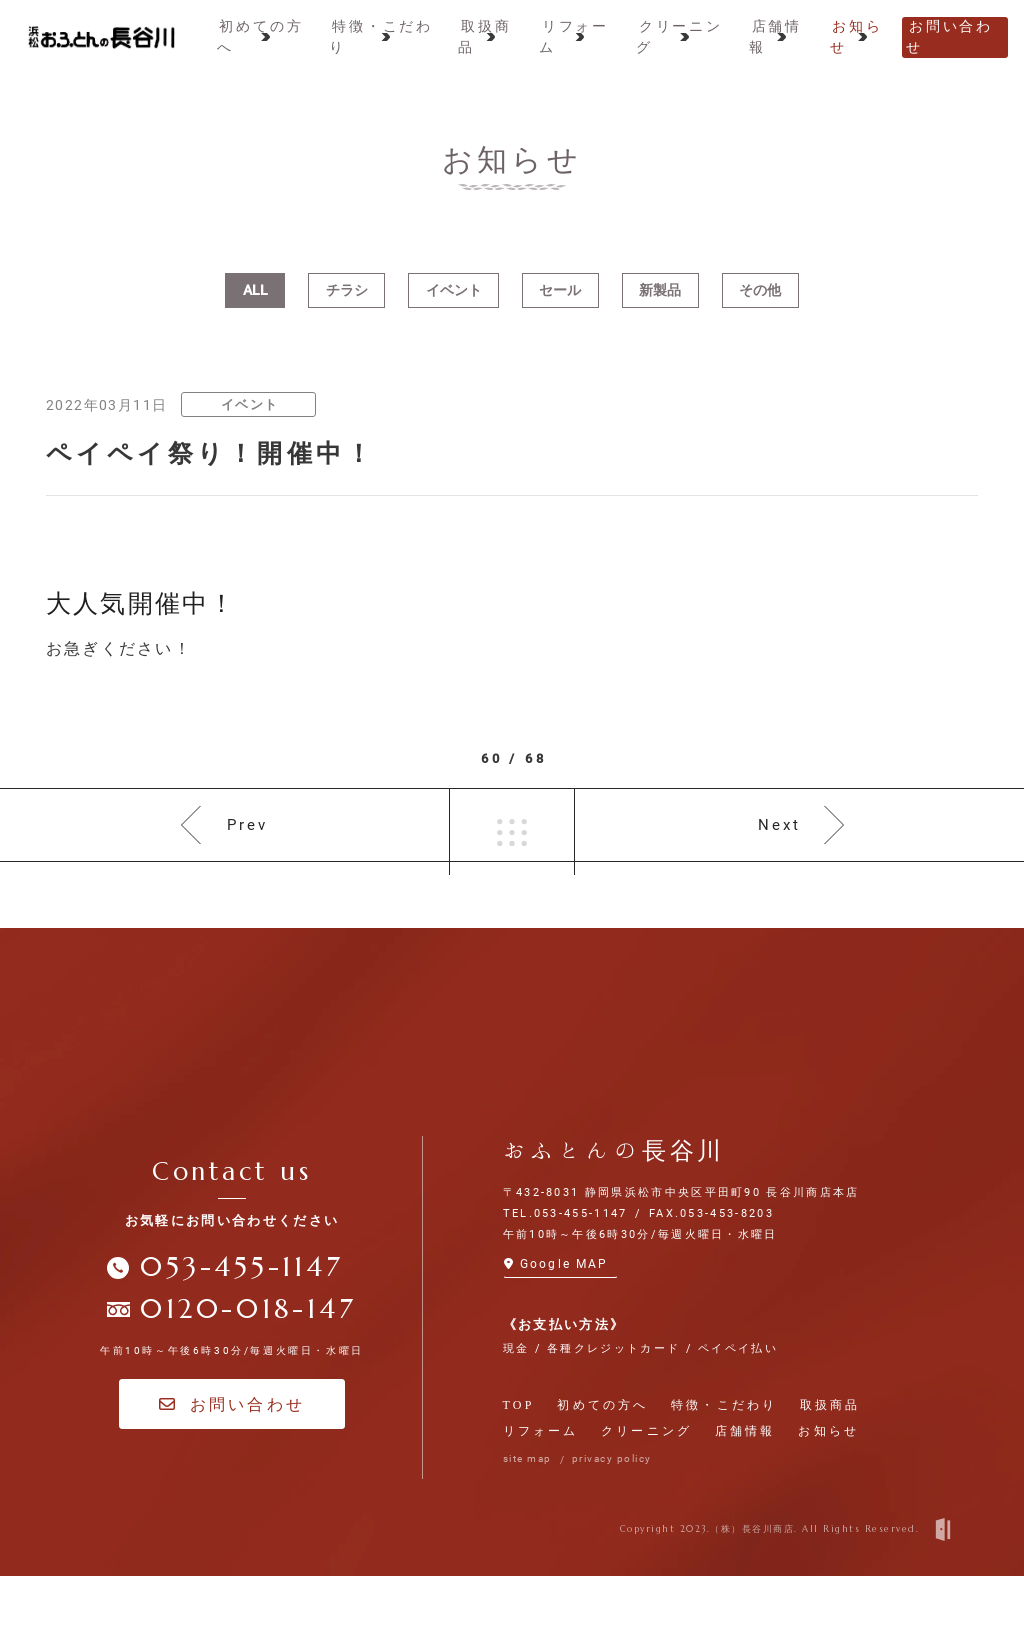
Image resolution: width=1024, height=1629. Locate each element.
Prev (248, 864)
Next (779, 864)
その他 (760, 315)
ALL (255, 315)
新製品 (660, 315)
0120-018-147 (248, 1363)
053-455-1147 (241, 1321)
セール (560, 315)
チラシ (347, 315)
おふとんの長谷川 (614, 1204)
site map (527, 1512)
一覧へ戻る (512, 865)
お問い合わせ (232, 1458)
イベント (454, 315)
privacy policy (612, 1512)
